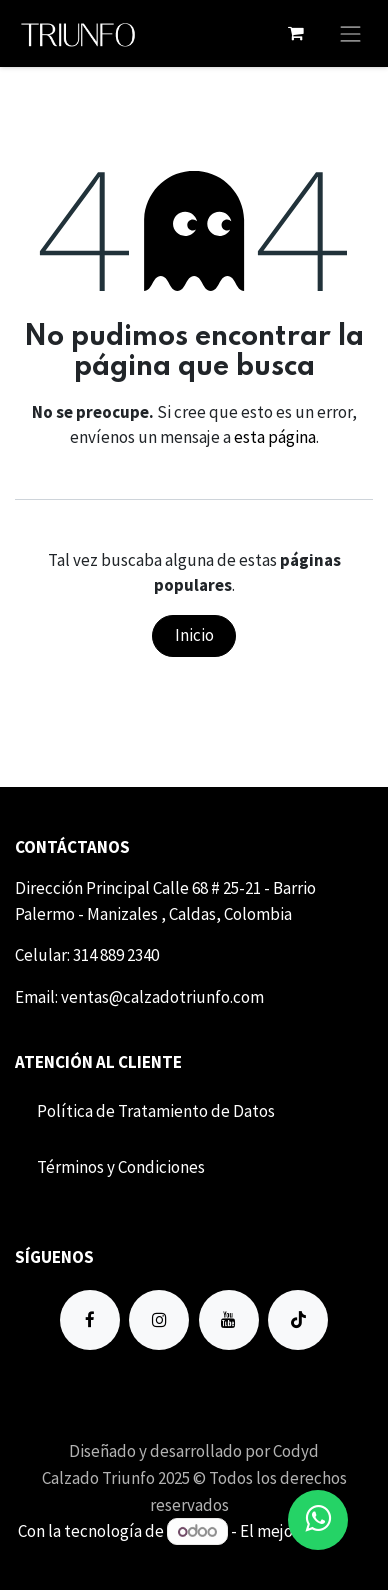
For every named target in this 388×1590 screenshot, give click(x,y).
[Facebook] (90, 1320)
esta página (275, 437)
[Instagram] (159, 1320)
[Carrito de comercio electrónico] (296, 33)
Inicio (194, 635)
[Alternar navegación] (351, 33)
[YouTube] (229, 1320)
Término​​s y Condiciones (121, 1167)
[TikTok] (298, 1320)
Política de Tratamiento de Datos (156, 1111)
